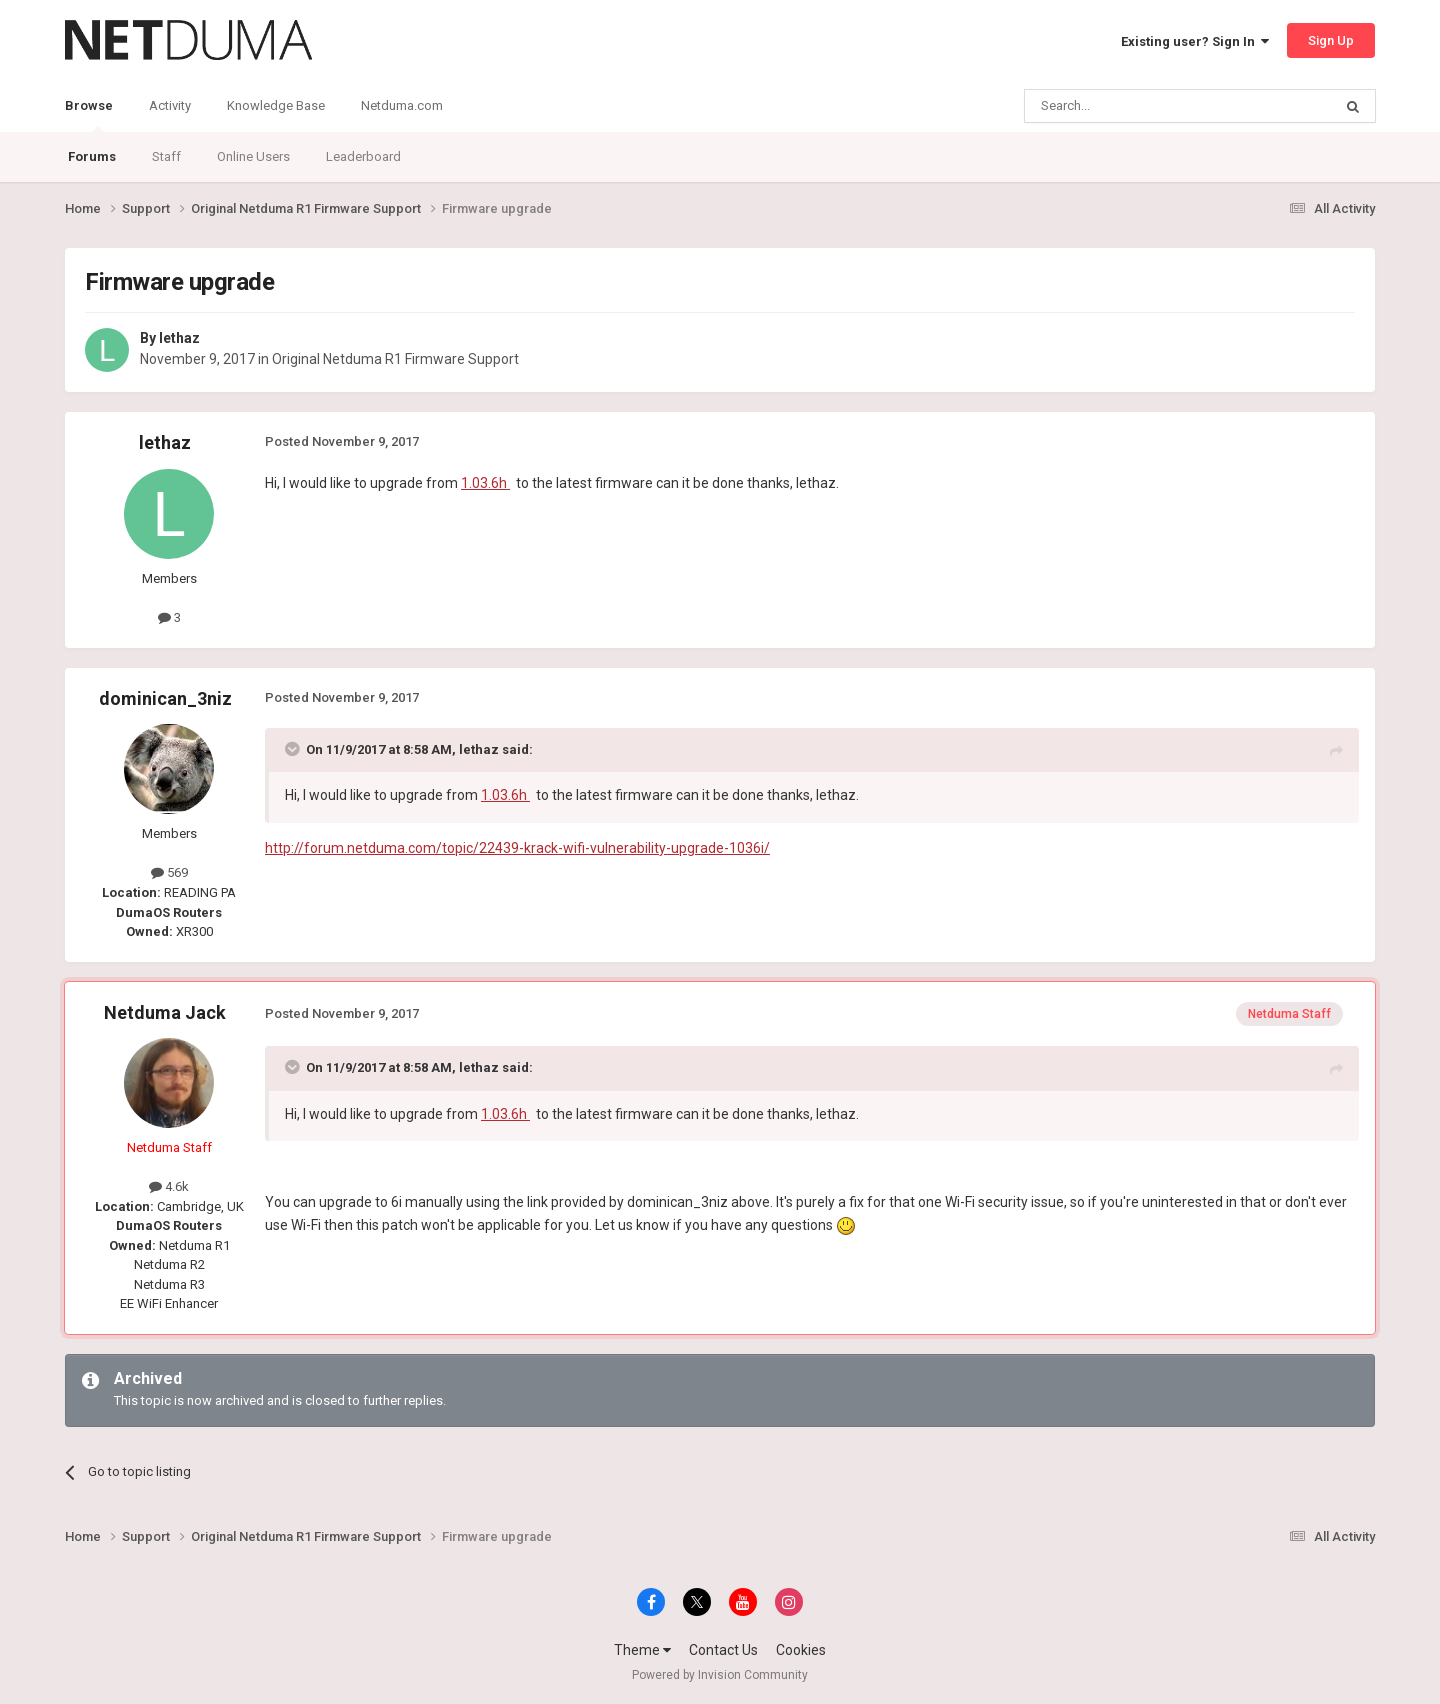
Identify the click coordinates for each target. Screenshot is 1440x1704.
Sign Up (1331, 40)
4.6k (169, 1186)
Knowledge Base (276, 105)
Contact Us (723, 1650)
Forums (92, 156)
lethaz (179, 338)
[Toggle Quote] (294, 749)
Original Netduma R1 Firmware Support (395, 359)
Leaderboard (363, 156)
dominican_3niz (165, 698)
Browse (89, 115)
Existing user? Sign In (1195, 41)
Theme (642, 1650)
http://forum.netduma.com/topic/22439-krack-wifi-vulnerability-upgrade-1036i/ (517, 848)
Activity (170, 105)
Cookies (801, 1650)
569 (169, 872)
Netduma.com (402, 105)
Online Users (253, 156)
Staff (166, 156)
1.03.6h (485, 483)
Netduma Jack (165, 1012)
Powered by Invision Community (720, 1675)
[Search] (1130, 106)
